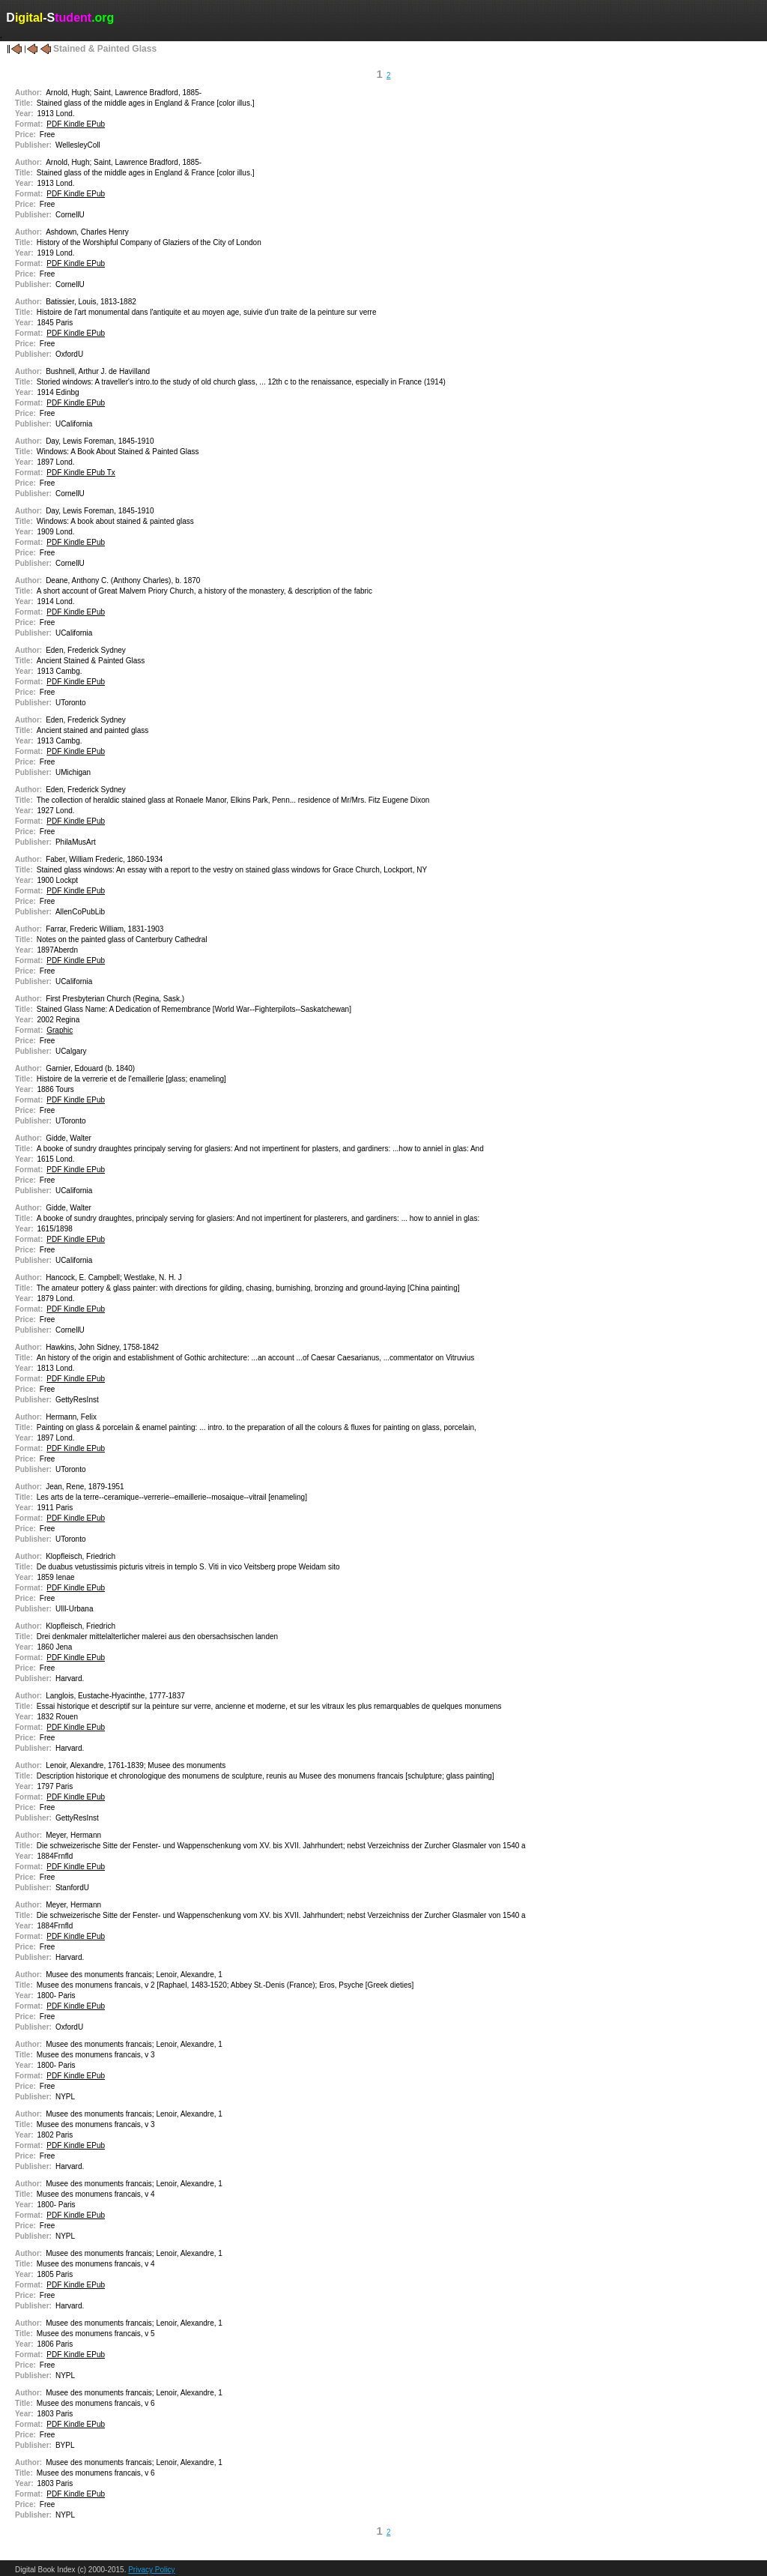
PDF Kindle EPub (75, 124)
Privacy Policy (151, 2570)
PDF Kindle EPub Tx (80, 472)
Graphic (59, 1030)
